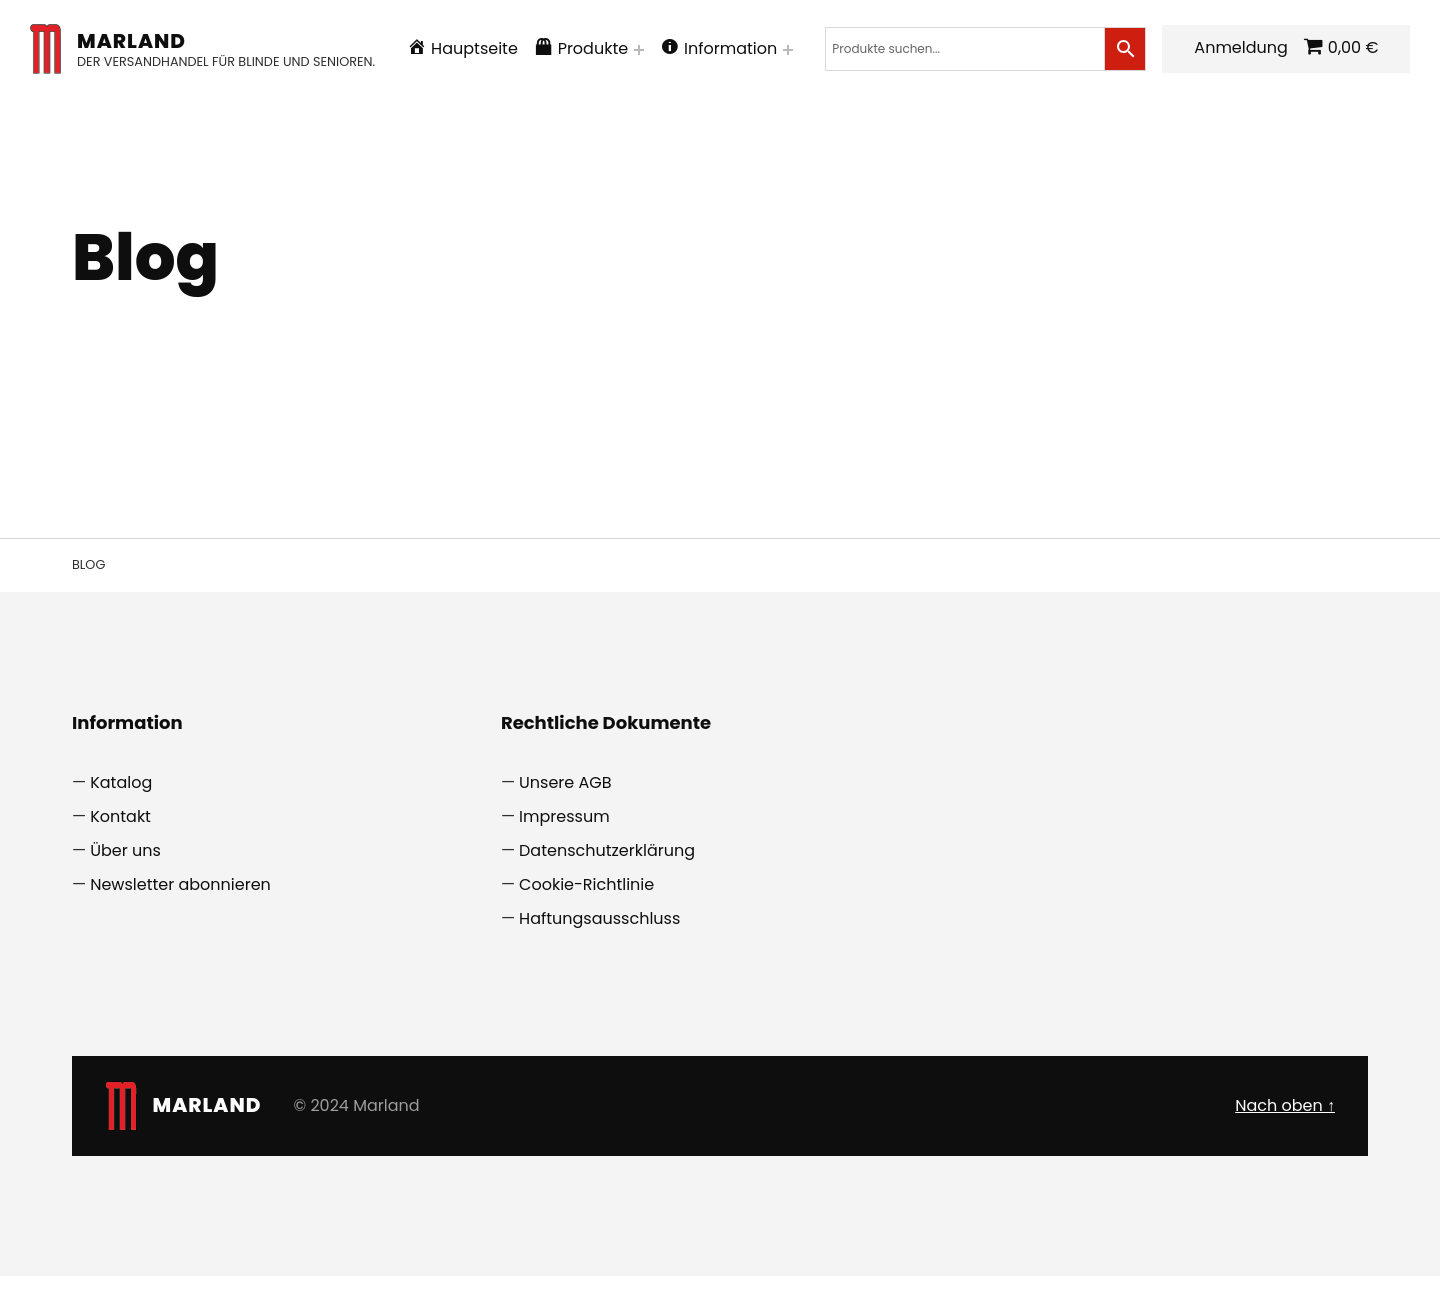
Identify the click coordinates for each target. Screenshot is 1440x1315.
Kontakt (120, 880)
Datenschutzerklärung (607, 914)
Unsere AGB (565, 846)
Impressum (564, 880)
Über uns (125, 914)
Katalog (121, 846)
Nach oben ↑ (1285, 1168)
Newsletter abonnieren (180, 948)
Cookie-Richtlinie (586, 948)
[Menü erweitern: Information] (809, 50)
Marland (152, 41)
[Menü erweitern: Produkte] (660, 50)
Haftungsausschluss (599, 981)
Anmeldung (144, 112)
